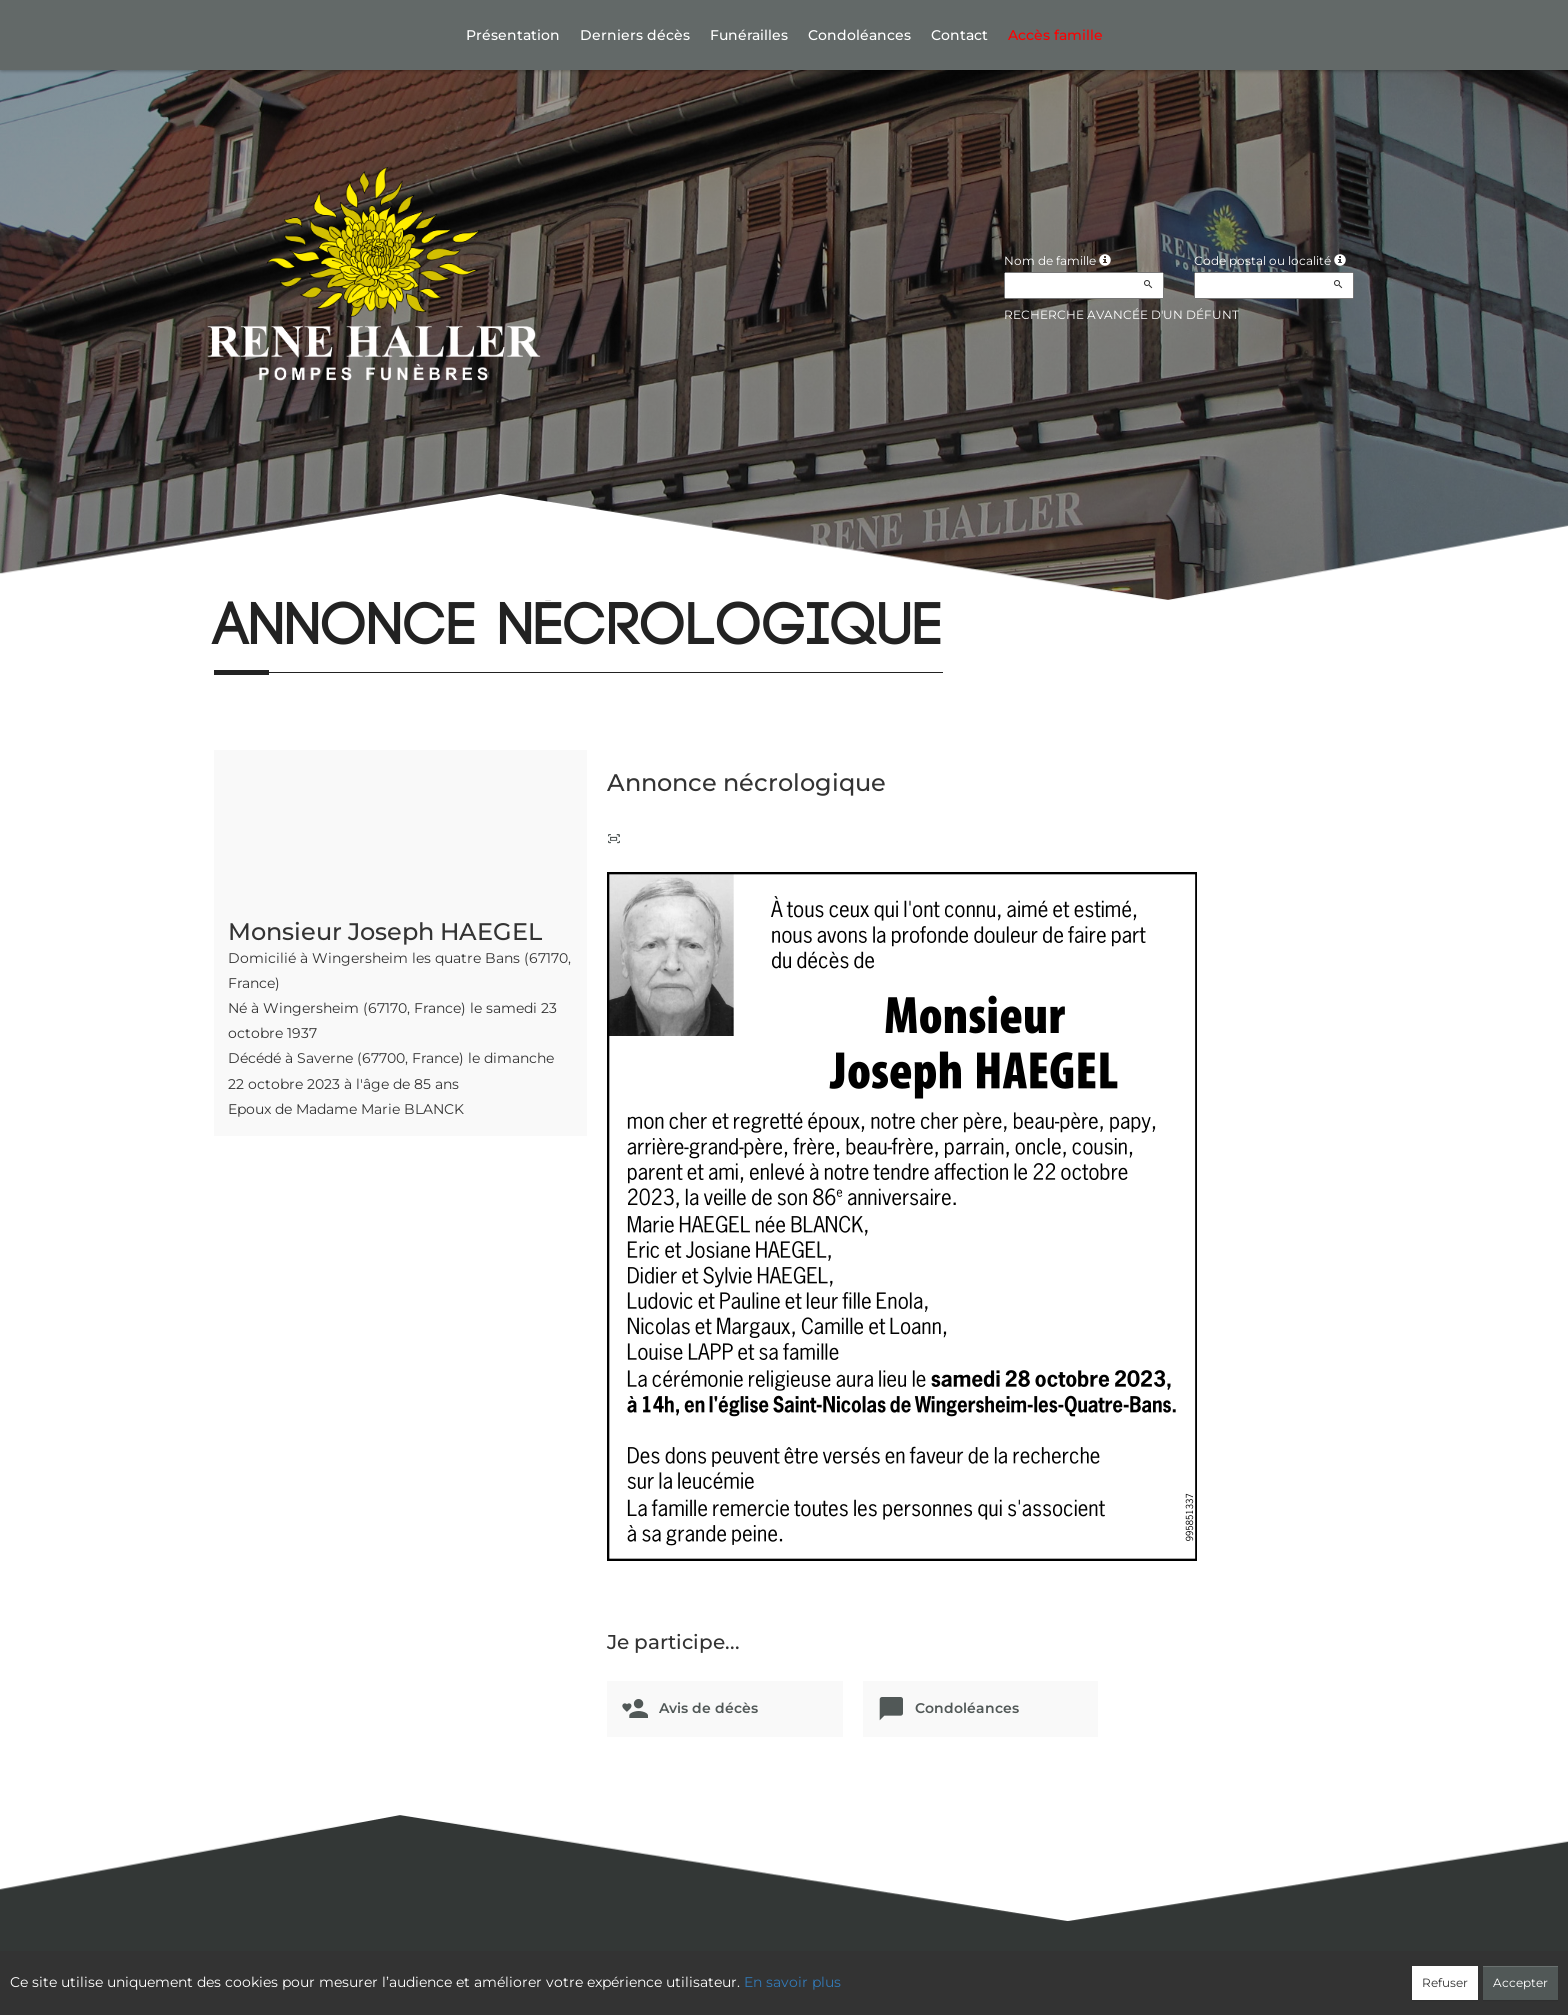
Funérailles (749, 35)
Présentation (513, 35)
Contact (959, 35)
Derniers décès (635, 35)
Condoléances (859, 35)
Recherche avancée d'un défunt (1121, 314)
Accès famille (1055, 35)
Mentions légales (966, 1972)
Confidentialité (774, 1972)
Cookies (866, 1972)
